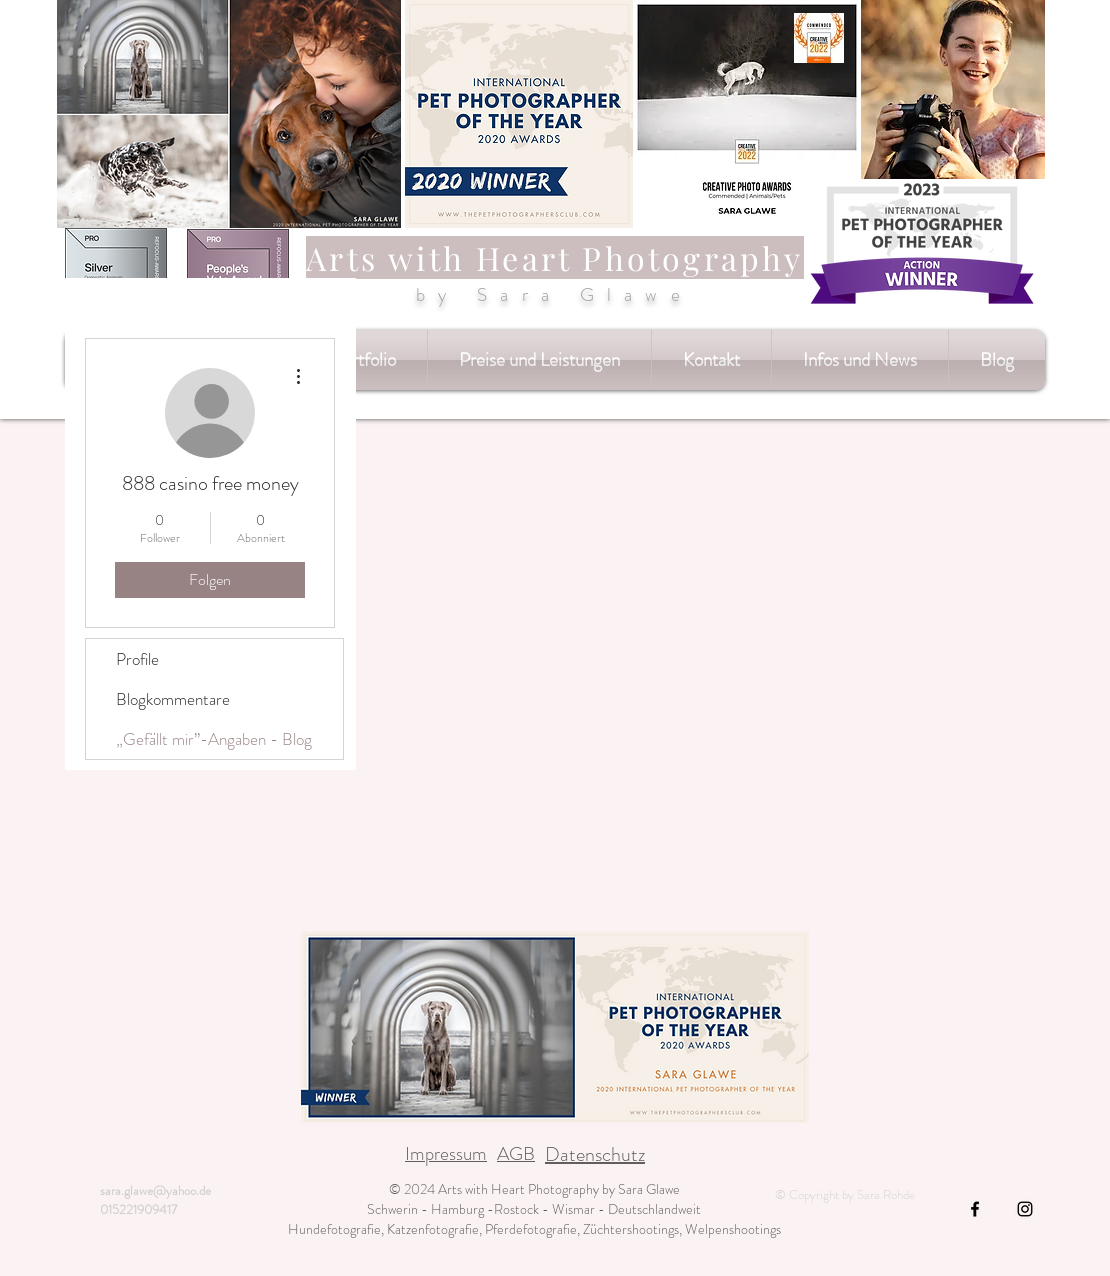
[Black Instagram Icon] (1025, 1209)
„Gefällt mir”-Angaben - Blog (214, 739)
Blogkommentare (173, 699)
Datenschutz (595, 1154)
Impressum (446, 1153)
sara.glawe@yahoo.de (155, 1190)
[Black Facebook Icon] (975, 1209)
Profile (137, 659)
